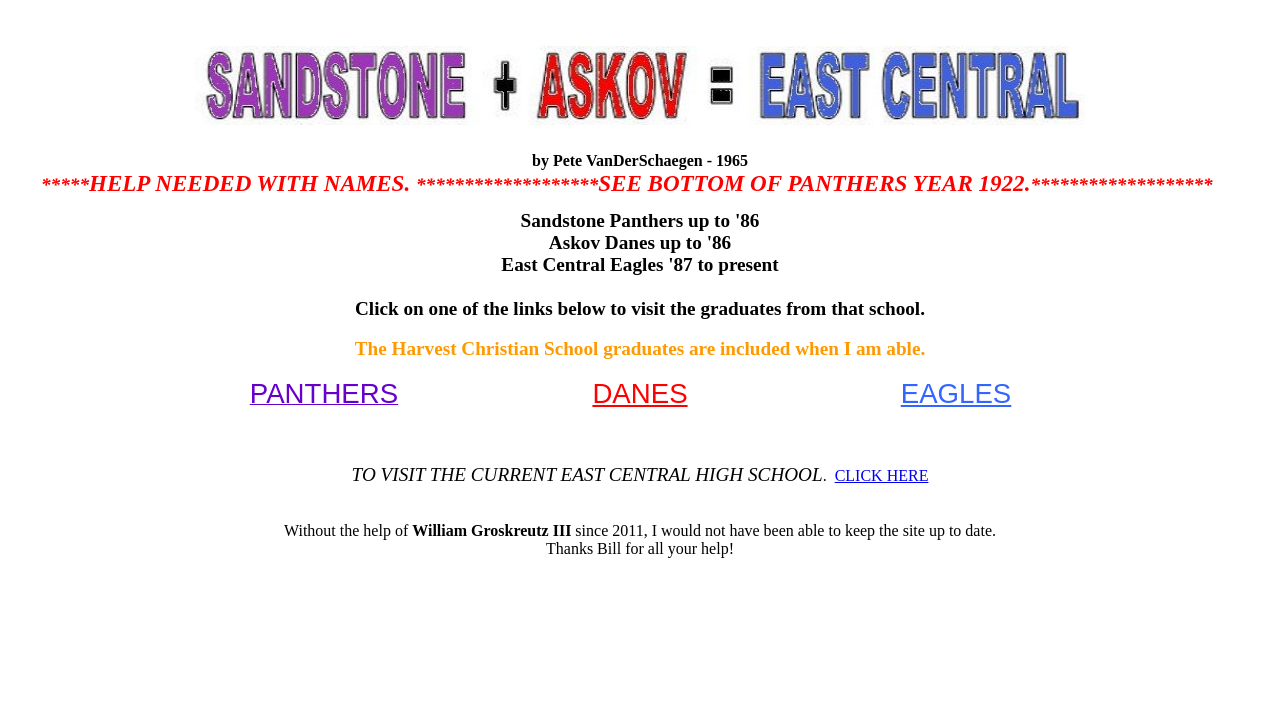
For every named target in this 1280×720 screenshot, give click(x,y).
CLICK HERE (882, 475)
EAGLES (956, 393)
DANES (639, 393)
